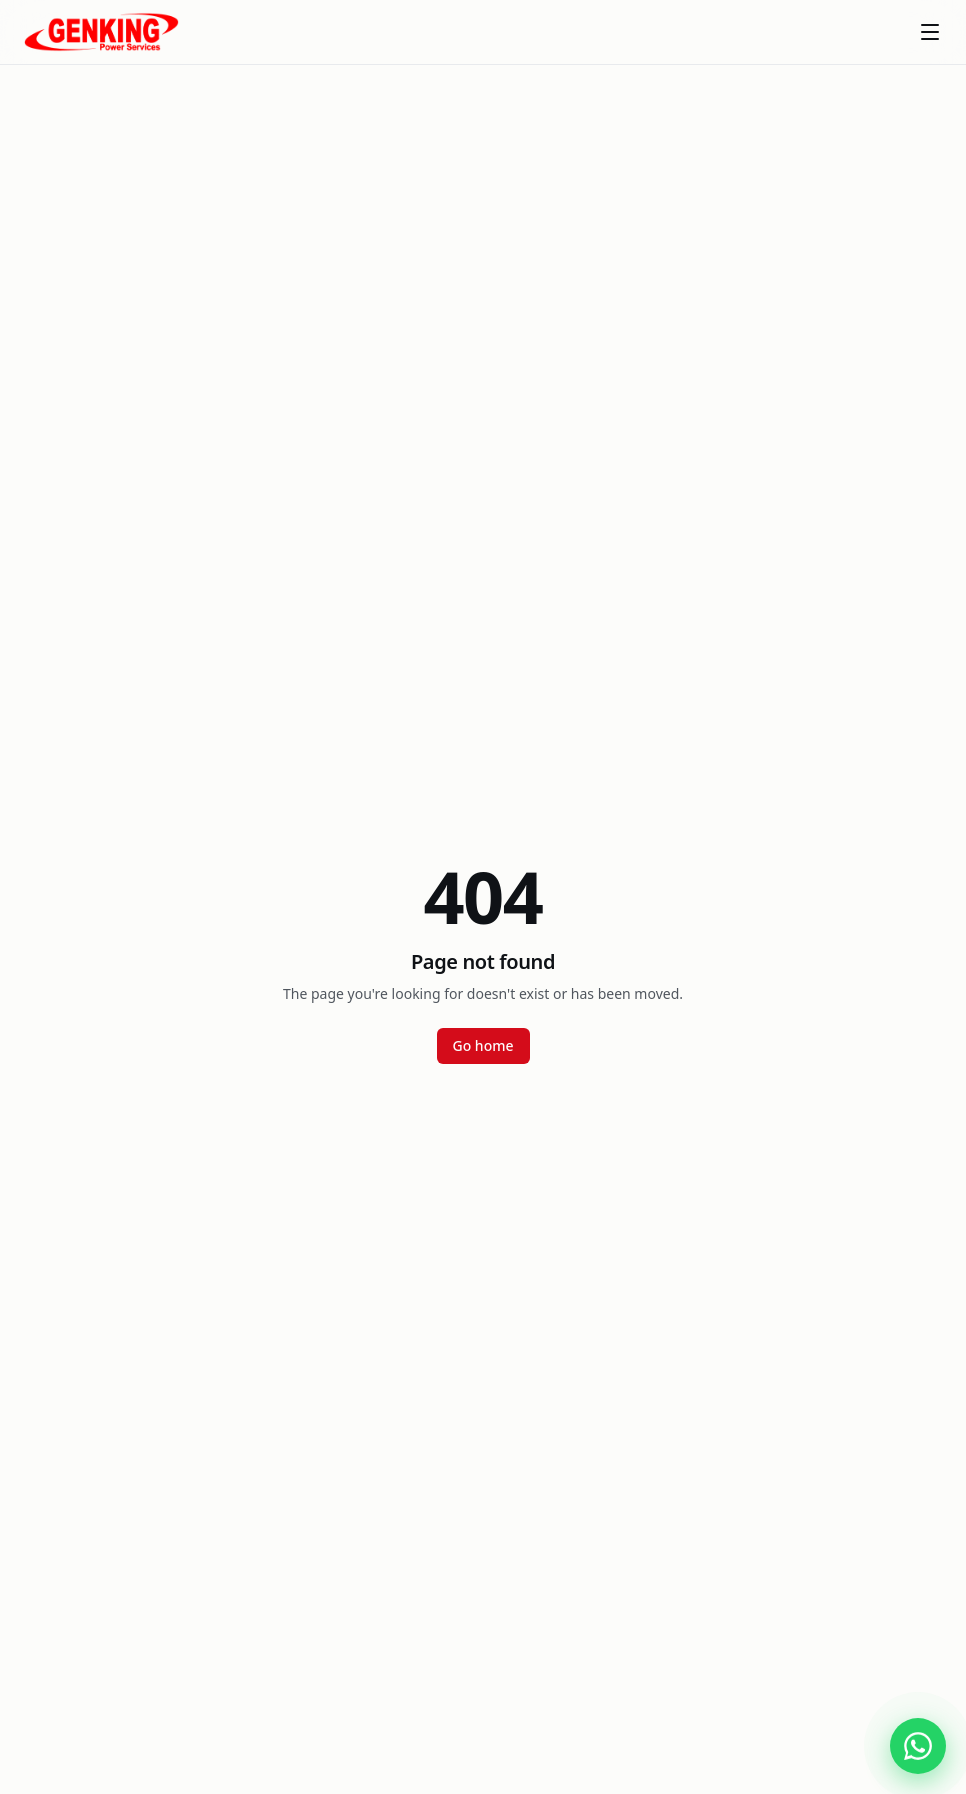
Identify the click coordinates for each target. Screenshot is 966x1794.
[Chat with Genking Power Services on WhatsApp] (918, 1746)
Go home (483, 1045)
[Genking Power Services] (101, 32)
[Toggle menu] (930, 32)
